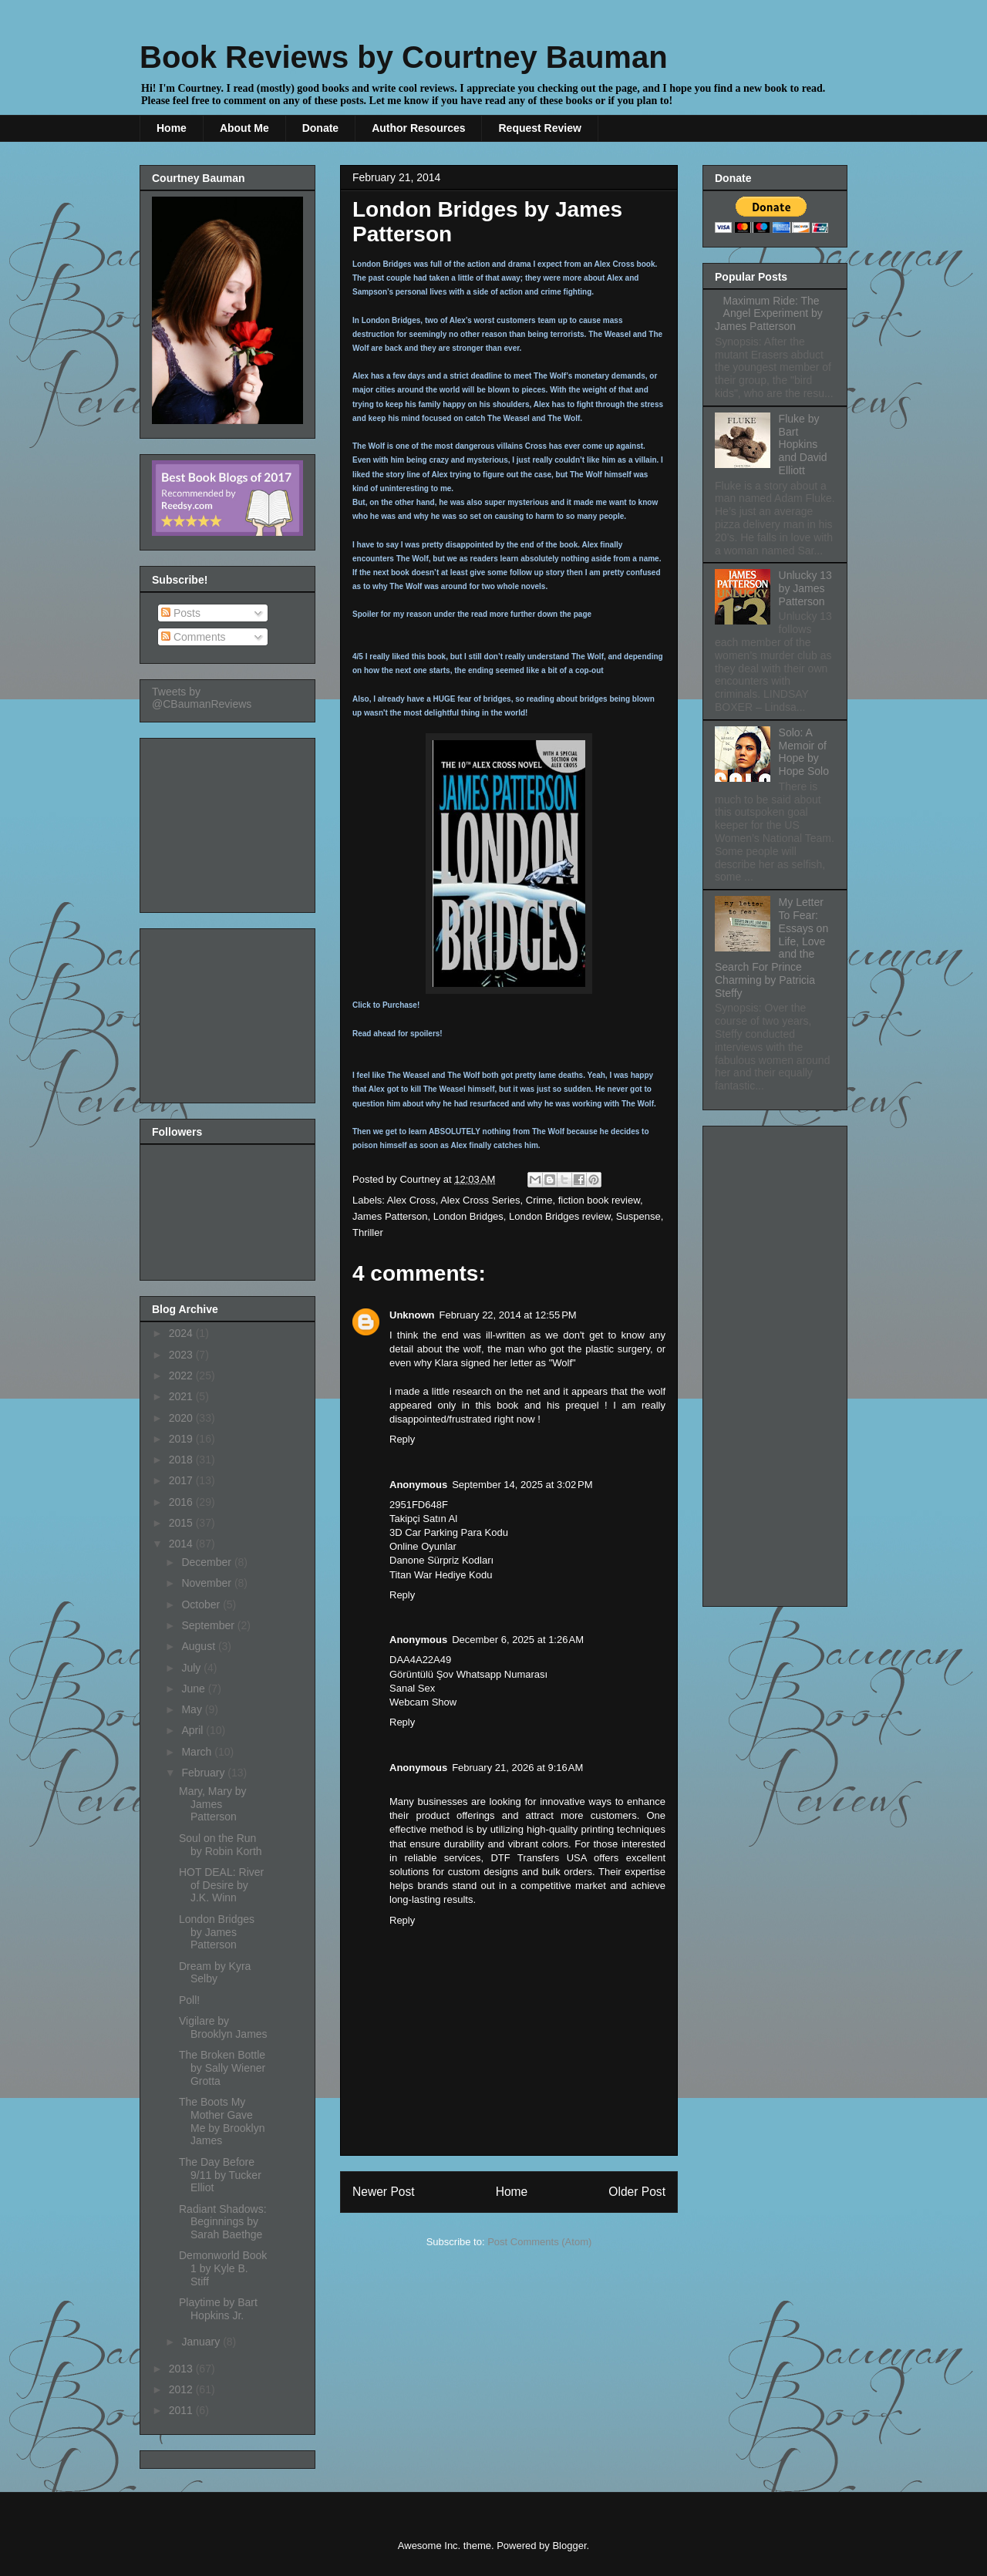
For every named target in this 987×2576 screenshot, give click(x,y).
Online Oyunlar (422, 1546)
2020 (182, 1418)
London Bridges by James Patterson (216, 1932)
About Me (244, 128)
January (202, 2341)
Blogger (569, 2545)
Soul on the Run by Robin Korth (220, 1844)
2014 (182, 1543)
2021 (182, 1396)
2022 (182, 1375)
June (194, 1688)
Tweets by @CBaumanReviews (201, 697)
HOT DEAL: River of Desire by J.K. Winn (221, 1885)
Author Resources (418, 128)
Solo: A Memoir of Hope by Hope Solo (804, 751)
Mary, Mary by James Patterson (213, 1804)
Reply (402, 1439)
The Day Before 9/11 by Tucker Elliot (220, 2175)
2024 (182, 1333)
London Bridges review (560, 1216)
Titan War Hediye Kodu (440, 1575)
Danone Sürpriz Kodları (441, 1560)
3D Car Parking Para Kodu (448, 1532)
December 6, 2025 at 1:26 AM (518, 1639)
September (209, 1625)
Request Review (539, 128)
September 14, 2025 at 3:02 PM (522, 1484)
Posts (180, 613)
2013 (182, 2368)
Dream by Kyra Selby (215, 1972)
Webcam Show (422, 1702)
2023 (182, 1355)
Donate (320, 128)
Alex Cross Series (480, 1200)
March (197, 1752)
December (207, 1562)
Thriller (367, 1232)
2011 (182, 2410)
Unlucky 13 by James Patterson (805, 588)
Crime (539, 1200)
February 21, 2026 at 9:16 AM (517, 1767)
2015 (182, 1523)
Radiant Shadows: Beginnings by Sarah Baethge (223, 2222)
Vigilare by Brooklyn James (223, 2027)
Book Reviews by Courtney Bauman (404, 57)
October (202, 1604)
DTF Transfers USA (538, 1858)
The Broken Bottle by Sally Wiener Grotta (222, 2068)
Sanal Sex (412, 1688)
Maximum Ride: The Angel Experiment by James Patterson (769, 314)
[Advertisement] (229, 821)
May (192, 1709)
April (193, 1730)
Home (172, 128)
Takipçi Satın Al (423, 1518)
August (199, 1646)
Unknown (412, 1315)
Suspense (638, 1216)
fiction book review (599, 1200)
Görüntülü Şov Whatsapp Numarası (468, 1674)
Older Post (636, 2191)
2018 (182, 1459)
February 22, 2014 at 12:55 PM (508, 1315)
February (204, 1772)
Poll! (189, 2000)
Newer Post (383, 2191)
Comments (193, 637)
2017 (182, 1480)
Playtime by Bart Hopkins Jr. (218, 2309)
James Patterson (390, 1216)
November (207, 1583)
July (192, 1668)
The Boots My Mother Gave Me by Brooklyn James (221, 2121)
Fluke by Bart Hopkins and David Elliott (803, 444)
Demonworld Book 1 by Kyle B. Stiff (223, 2268)
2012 (182, 2389)
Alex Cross (411, 1200)
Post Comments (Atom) (539, 2242)
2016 (182, 1502)
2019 (182, 1439)
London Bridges (468, 1216)
